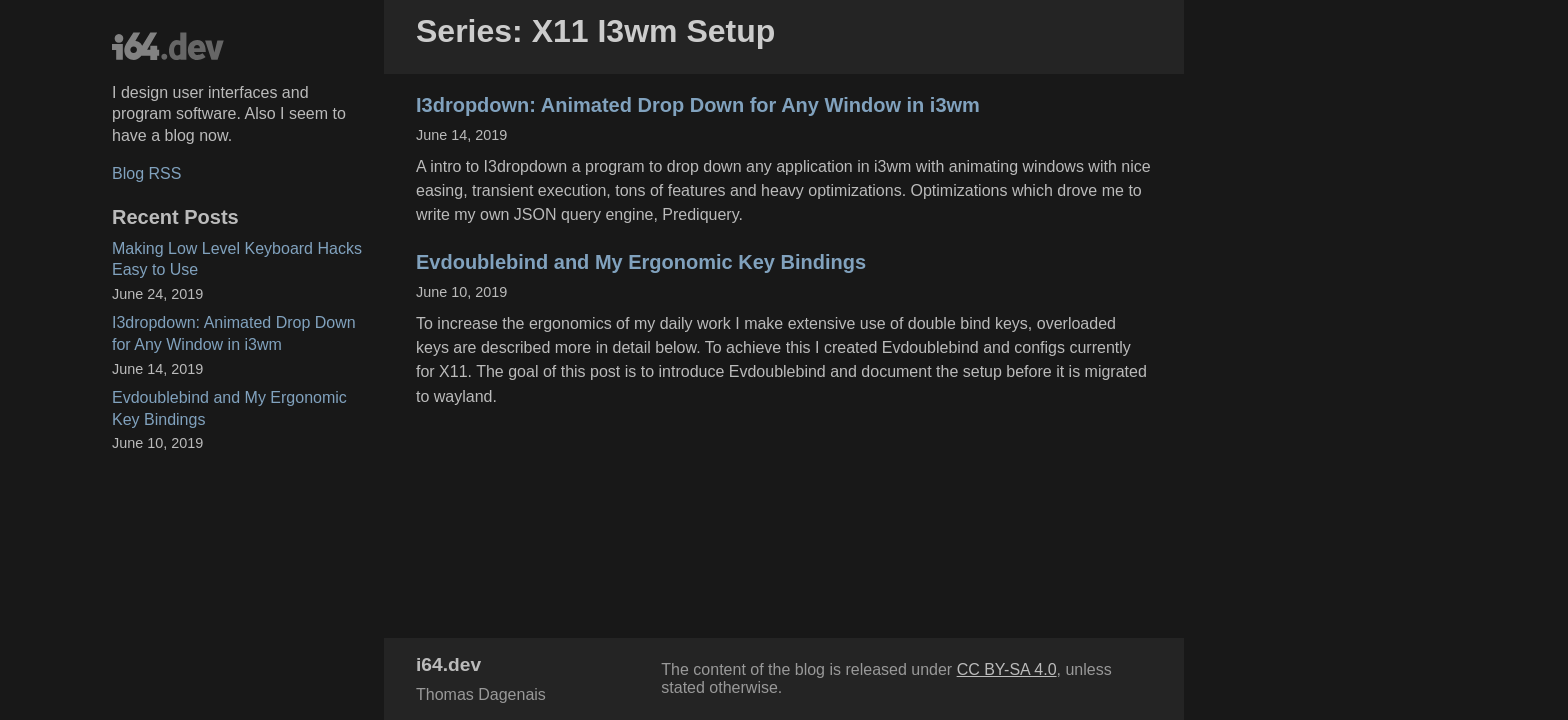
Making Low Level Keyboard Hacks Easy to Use (237, 259)
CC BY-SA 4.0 (1007, 669)
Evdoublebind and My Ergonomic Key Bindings (229, 408)
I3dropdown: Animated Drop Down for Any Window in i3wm (234, 333)
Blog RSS (146, 173)
